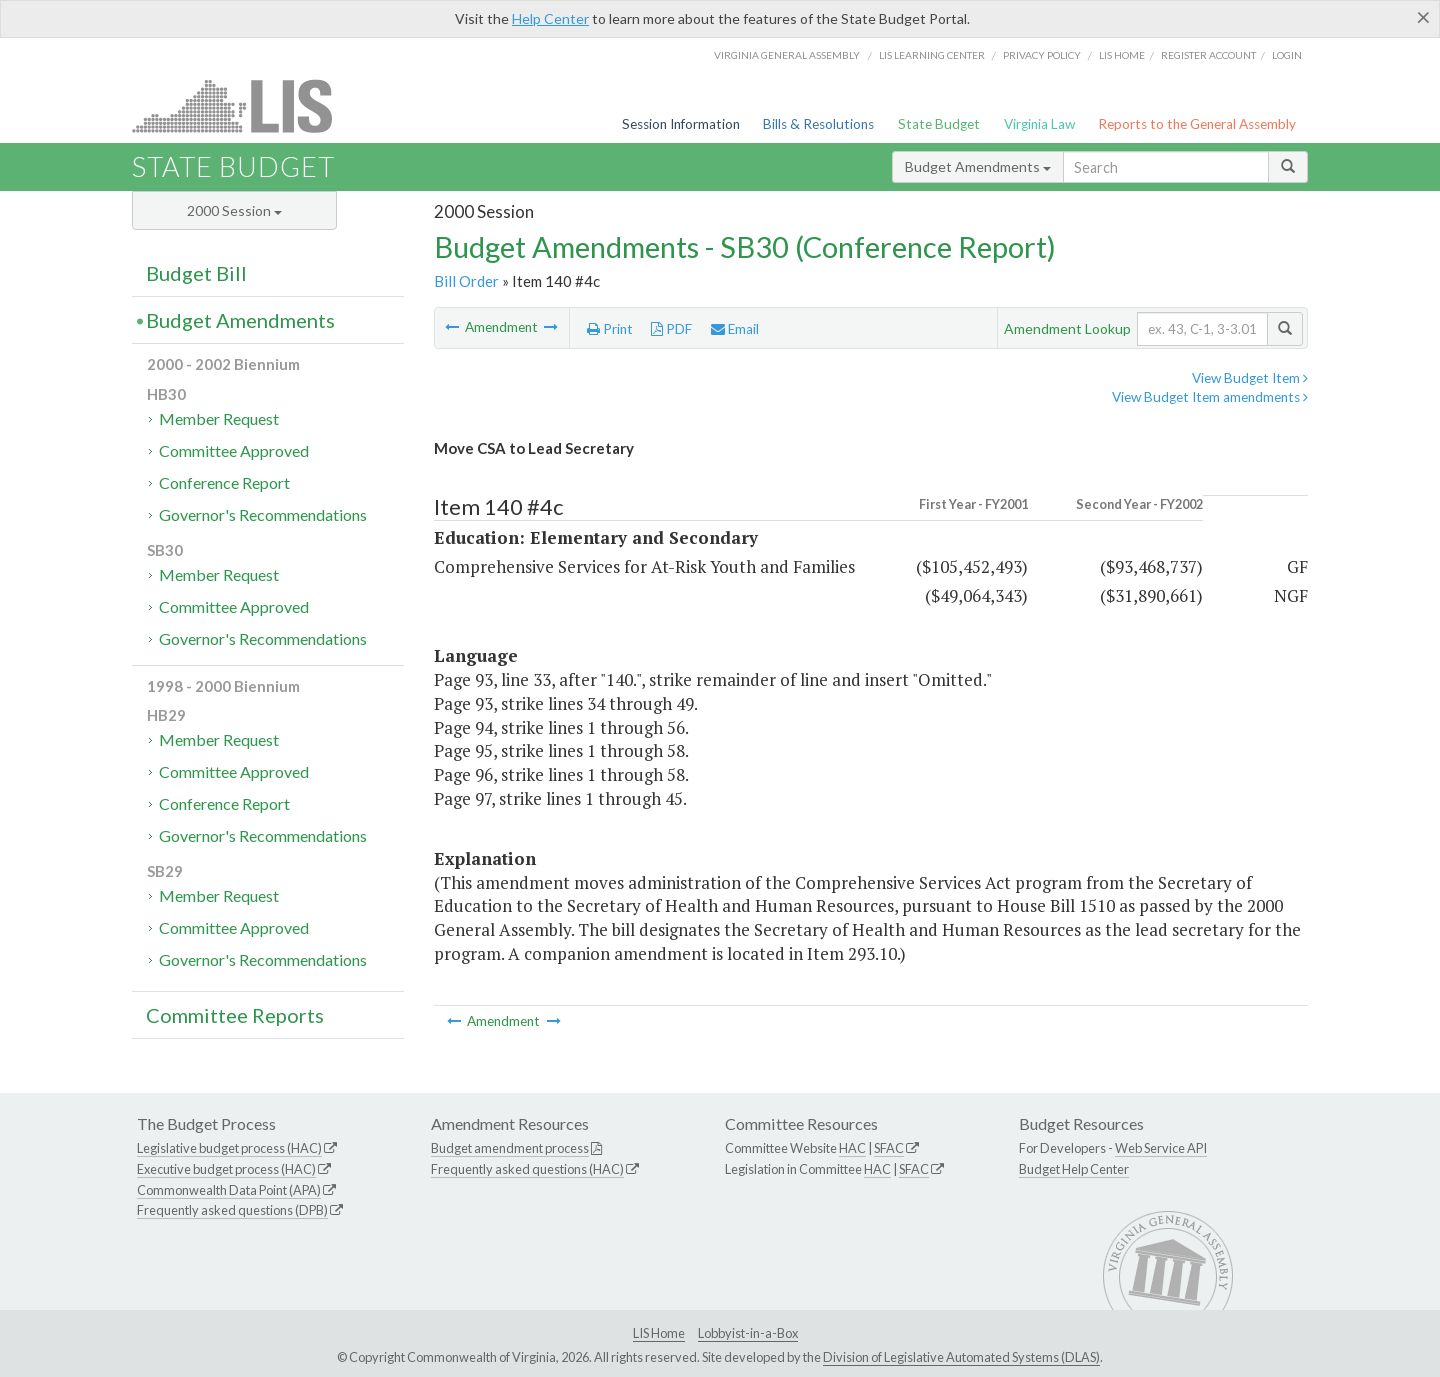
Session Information (681, 124)
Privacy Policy (1042, 55)
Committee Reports (235, 1015)
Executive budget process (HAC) (226, 1169)
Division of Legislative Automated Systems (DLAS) (961, 1357)
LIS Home (659, 1333)
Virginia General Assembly (787, 55)
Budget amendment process (510, 1148)
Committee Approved (234, 450)
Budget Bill (196, 273)
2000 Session (234, 210)
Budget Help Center (1074, 1169)
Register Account (1208, 55)
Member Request (219, 418)
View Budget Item (1250, 378)
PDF (671, 329)
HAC (852, 1148)
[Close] (1423, 17)
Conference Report (224, 482)
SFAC (889, 1148)
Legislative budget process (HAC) (229, 1148)
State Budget (939, 124)
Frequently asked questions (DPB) (232, 1210)
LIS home (1122, 55)
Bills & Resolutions (818, 124)
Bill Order (466, 281)
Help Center (550, 18)
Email (735, 329)
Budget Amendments (978, 166)
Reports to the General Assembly (1197, 124)
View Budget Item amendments (1210, 397)
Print (610, 329)
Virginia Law (1039, 124)
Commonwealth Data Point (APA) (229, 1190)
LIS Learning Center (932, 55)
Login (1287, 55)
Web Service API (1161, 1148)
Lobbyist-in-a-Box (748, 1333)
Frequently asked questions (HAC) (527, 1169)
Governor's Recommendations (263, 514)
